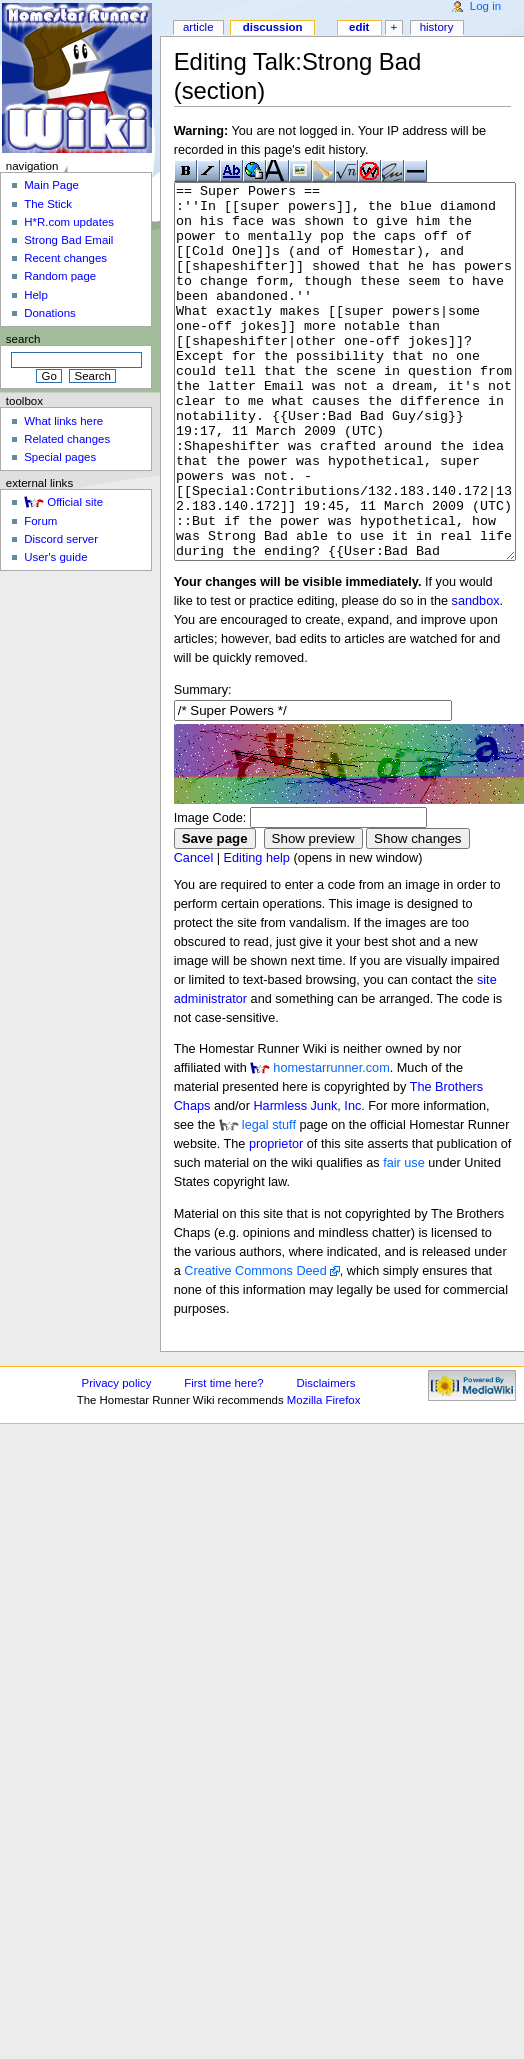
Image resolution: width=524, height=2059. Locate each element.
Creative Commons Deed (255, 1346)
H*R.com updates (69, 222)
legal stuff (269, 1200)
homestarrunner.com (331, 1143)
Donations (50, 313)
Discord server (61, 539)
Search (23, 339)
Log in (485, 6)
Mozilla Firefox (324, 1475)
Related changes (67, 439)
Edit (359, 27)
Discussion (273, 27)
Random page (60, 276)
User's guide (55, 557)
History (437, 27)
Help (36, 295)
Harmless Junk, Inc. (308, 1181)
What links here (63, 421)
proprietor (276, 1219)
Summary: (203, 765)
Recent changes (65, 258)
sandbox (476, 676)
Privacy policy (117, 1458)
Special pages (60, 457)
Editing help (257, 933)
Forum (40, 521)
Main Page (51, 185)
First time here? (223, 1458)
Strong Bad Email (68, 240)
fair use (404, 1238)
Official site (75, 502)
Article (198, 27)
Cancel (194, 933)
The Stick (48, 204)
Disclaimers (326, 1458)
